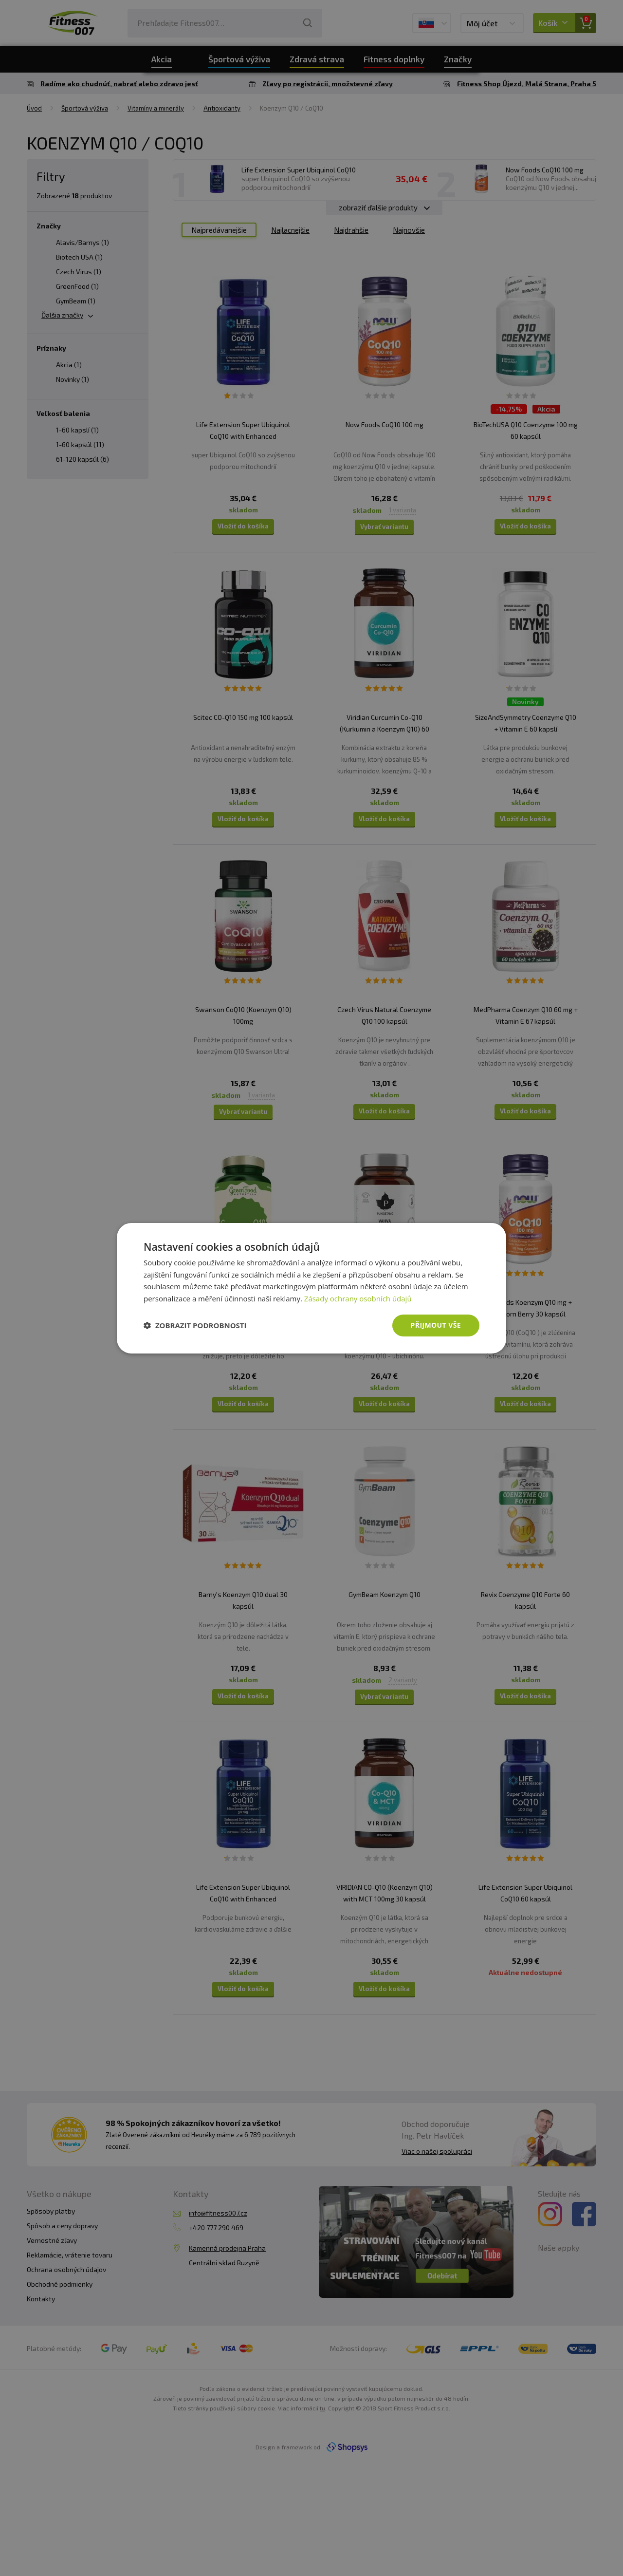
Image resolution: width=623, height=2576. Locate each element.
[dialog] (311, 1287)
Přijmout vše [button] (436, 1325)
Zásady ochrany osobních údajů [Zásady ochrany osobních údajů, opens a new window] (358, 1298)
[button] (195, 1325)
